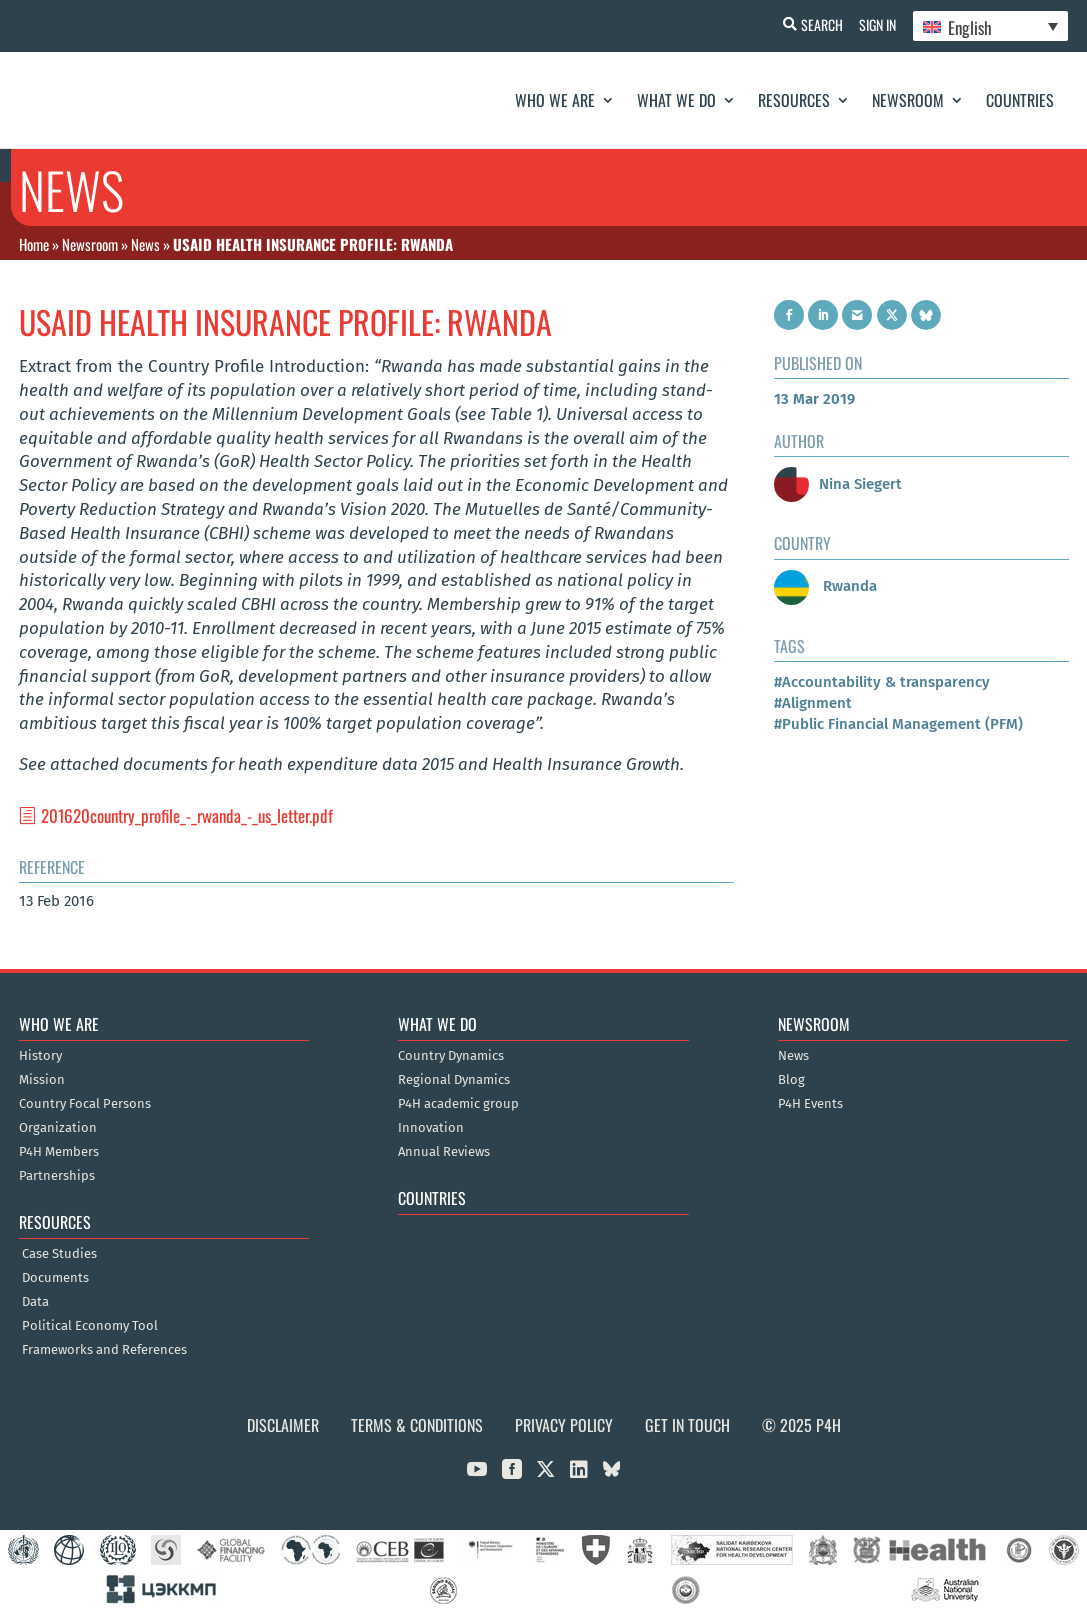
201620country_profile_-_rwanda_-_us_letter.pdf (187, 815)
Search (814, 24)
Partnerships (57, 1176)
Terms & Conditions (417, 1425)
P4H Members (59, 1152)
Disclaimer (283, 1425)
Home (34, 244)
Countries (1020, 100)
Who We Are (555, 100)
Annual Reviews (444, 1152)
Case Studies (59, 1254)
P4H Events (810, 1104)
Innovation (431, 1128)
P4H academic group (458, 1104)
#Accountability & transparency (882, 682)
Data (35, 1302)
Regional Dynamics (454, 1080)
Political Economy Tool (90, 1326)
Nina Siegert (838, 484)
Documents (55, 1278)
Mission (42, 1080)
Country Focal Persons (85, 1104)
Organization (58, 1128)
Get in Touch (687, 1425)
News (145, 244)
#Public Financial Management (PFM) (898, 724)
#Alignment (813, 703)
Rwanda (825, 586)
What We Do (676, 100)
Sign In (873, 24)
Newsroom (908, 100)
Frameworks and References (104, 1350)
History (40, 1056)
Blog (791, 1080)
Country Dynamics (451, 1056)
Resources (794, 100)
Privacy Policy (564, 1425)
